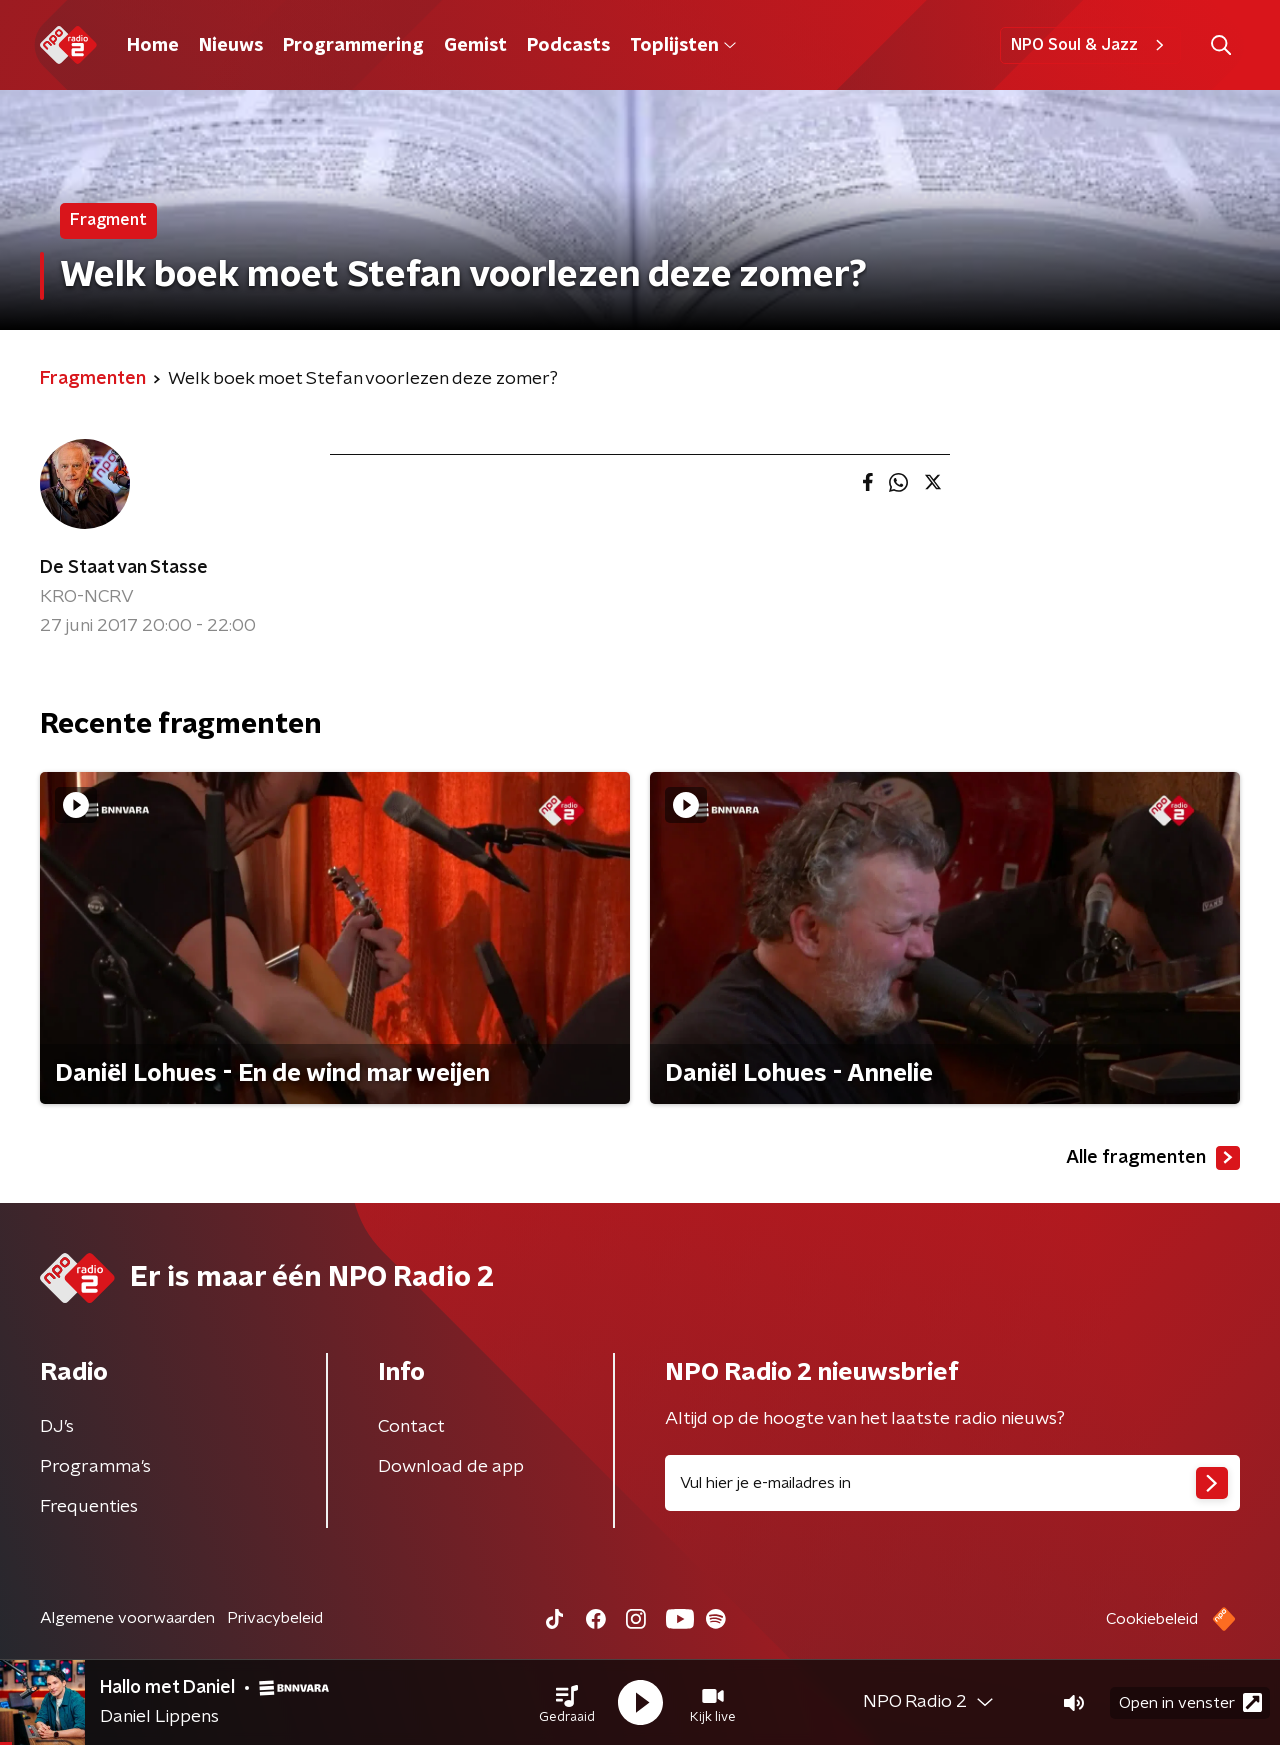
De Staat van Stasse (124, 568)
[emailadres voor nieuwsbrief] (952, 1483)
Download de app (451, 1467)
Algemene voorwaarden (127, 1618)
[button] (567, 1703)
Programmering (353, 46)
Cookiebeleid (1152, 1619)
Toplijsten (683, 46)
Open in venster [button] (1190, 1702)
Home (153, 46)
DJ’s (57, 1427)
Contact (411, 1427)
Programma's (95, 1467)
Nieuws (231, 46)
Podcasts (568, 46)
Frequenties (89, 1507)
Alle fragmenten (1153, 1158)
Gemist (475, 46)
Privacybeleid (275, 1618)
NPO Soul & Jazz (1090, 45)
